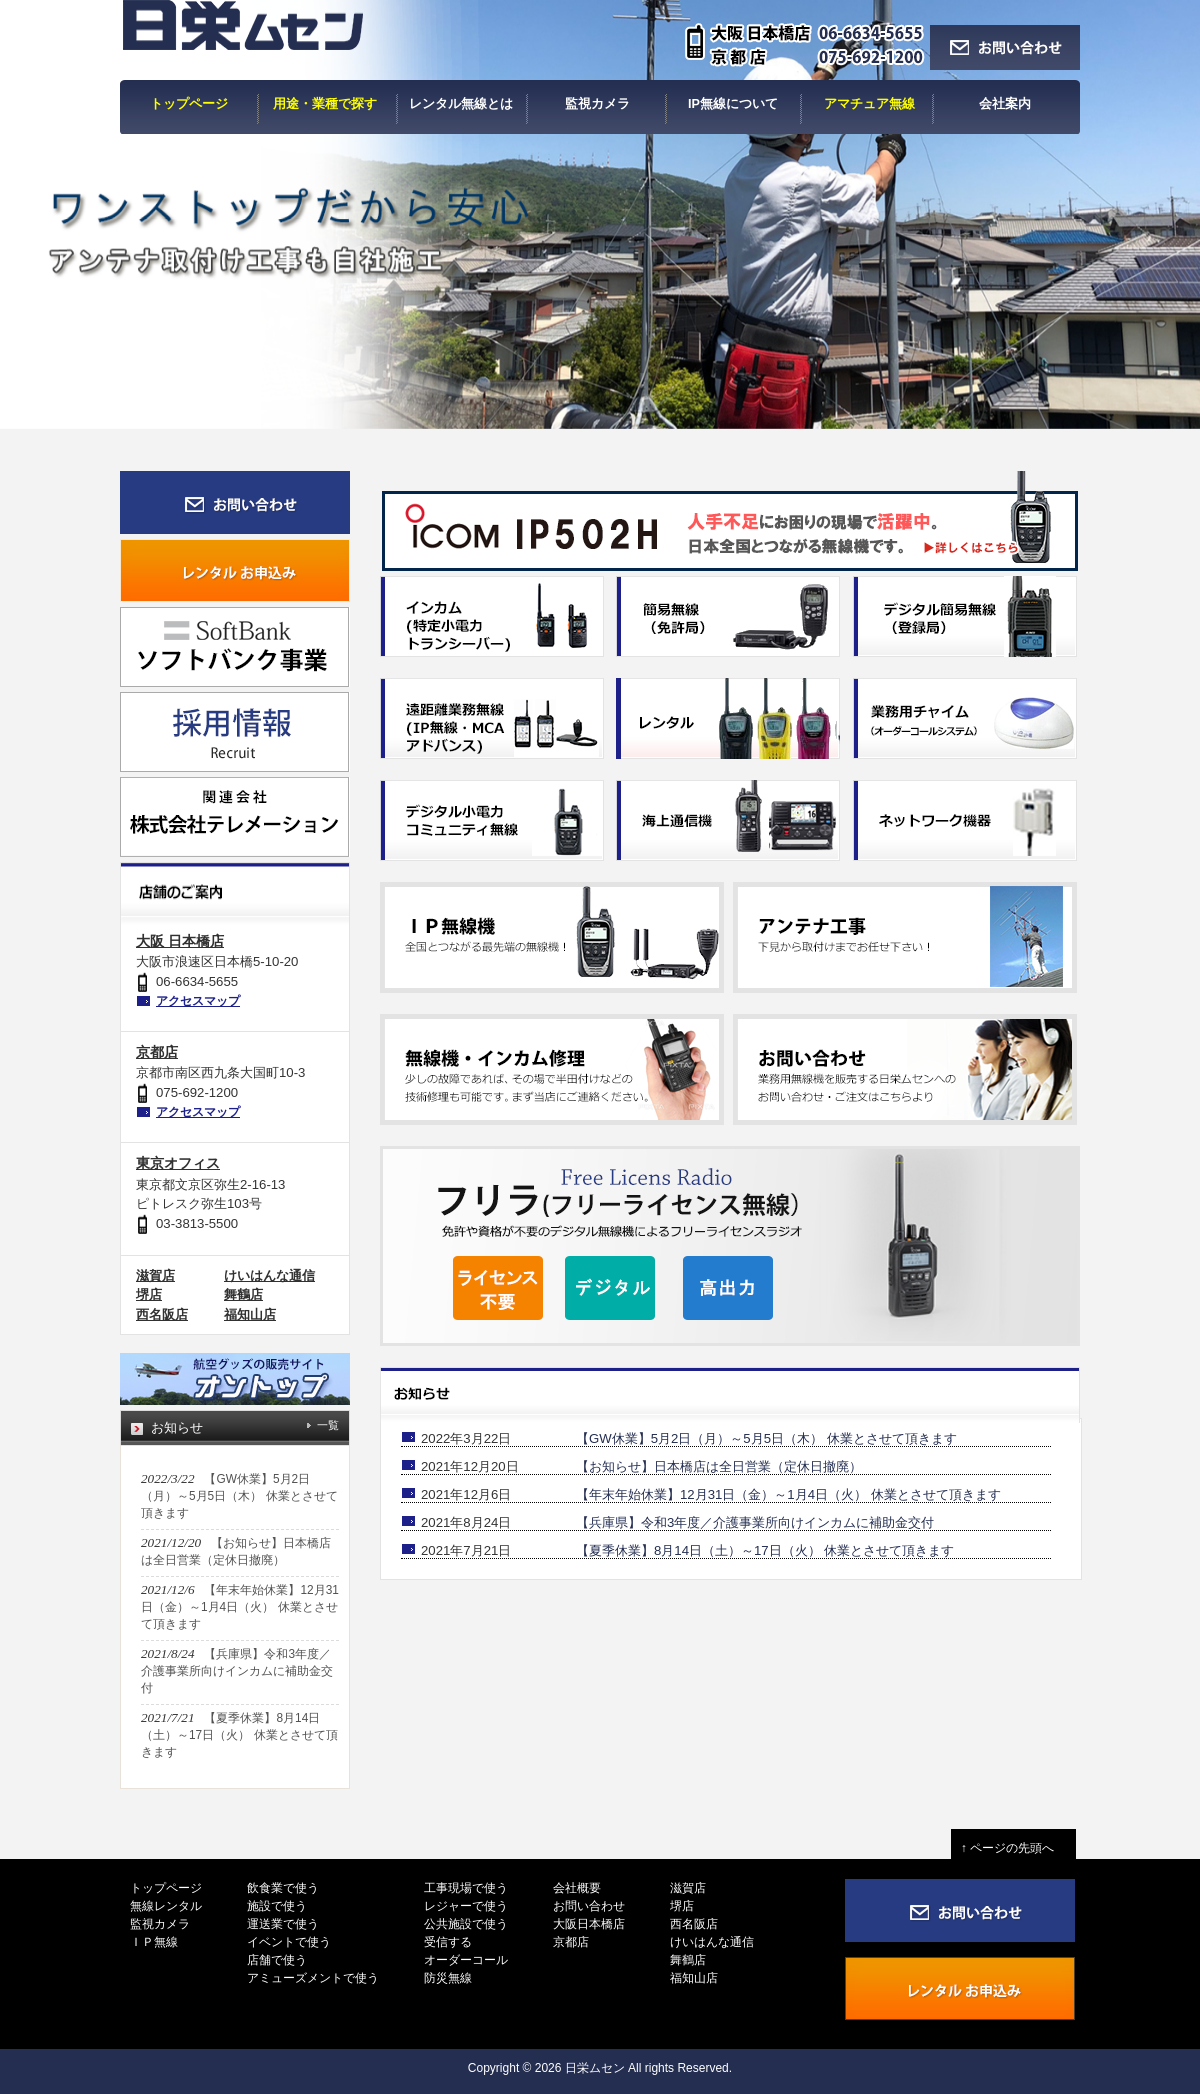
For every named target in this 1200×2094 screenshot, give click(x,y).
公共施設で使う (466, 1924)
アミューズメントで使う (313, 1978)
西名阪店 (162, 1314)
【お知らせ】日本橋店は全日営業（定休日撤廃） (719, 1466)
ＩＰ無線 (154, 1942)
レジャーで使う (466, 1906)
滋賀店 (155, 1275)
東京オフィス (178, 1163)
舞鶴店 (243, 1294)
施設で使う (277, 1906)
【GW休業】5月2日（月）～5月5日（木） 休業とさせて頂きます (766, 1438)
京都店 (157, 1052)
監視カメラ (160, 1924)
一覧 (328, 1425)
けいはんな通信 (269, 1275)
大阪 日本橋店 (180, 941)
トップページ (166, 1888)
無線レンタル (166, 1906)
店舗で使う (277, 1960)
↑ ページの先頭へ (1013, 1848)
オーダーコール (466, 1960)
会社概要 (577, 1888)
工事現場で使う (466, 1888)
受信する (448, 1942)
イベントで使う (289, 1942)
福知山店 (250, 1314)
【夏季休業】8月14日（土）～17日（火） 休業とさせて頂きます (765, 1550)
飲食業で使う (283, 1888)
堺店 (149, 1294)
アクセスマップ (198, 1001)
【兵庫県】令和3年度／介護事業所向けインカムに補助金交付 (755, 1522)
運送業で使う (283, 1924)
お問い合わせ (589, 1906)
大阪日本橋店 (589, 1924)
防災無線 (448, 1978)
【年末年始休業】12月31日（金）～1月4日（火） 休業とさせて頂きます (788, 1494)
